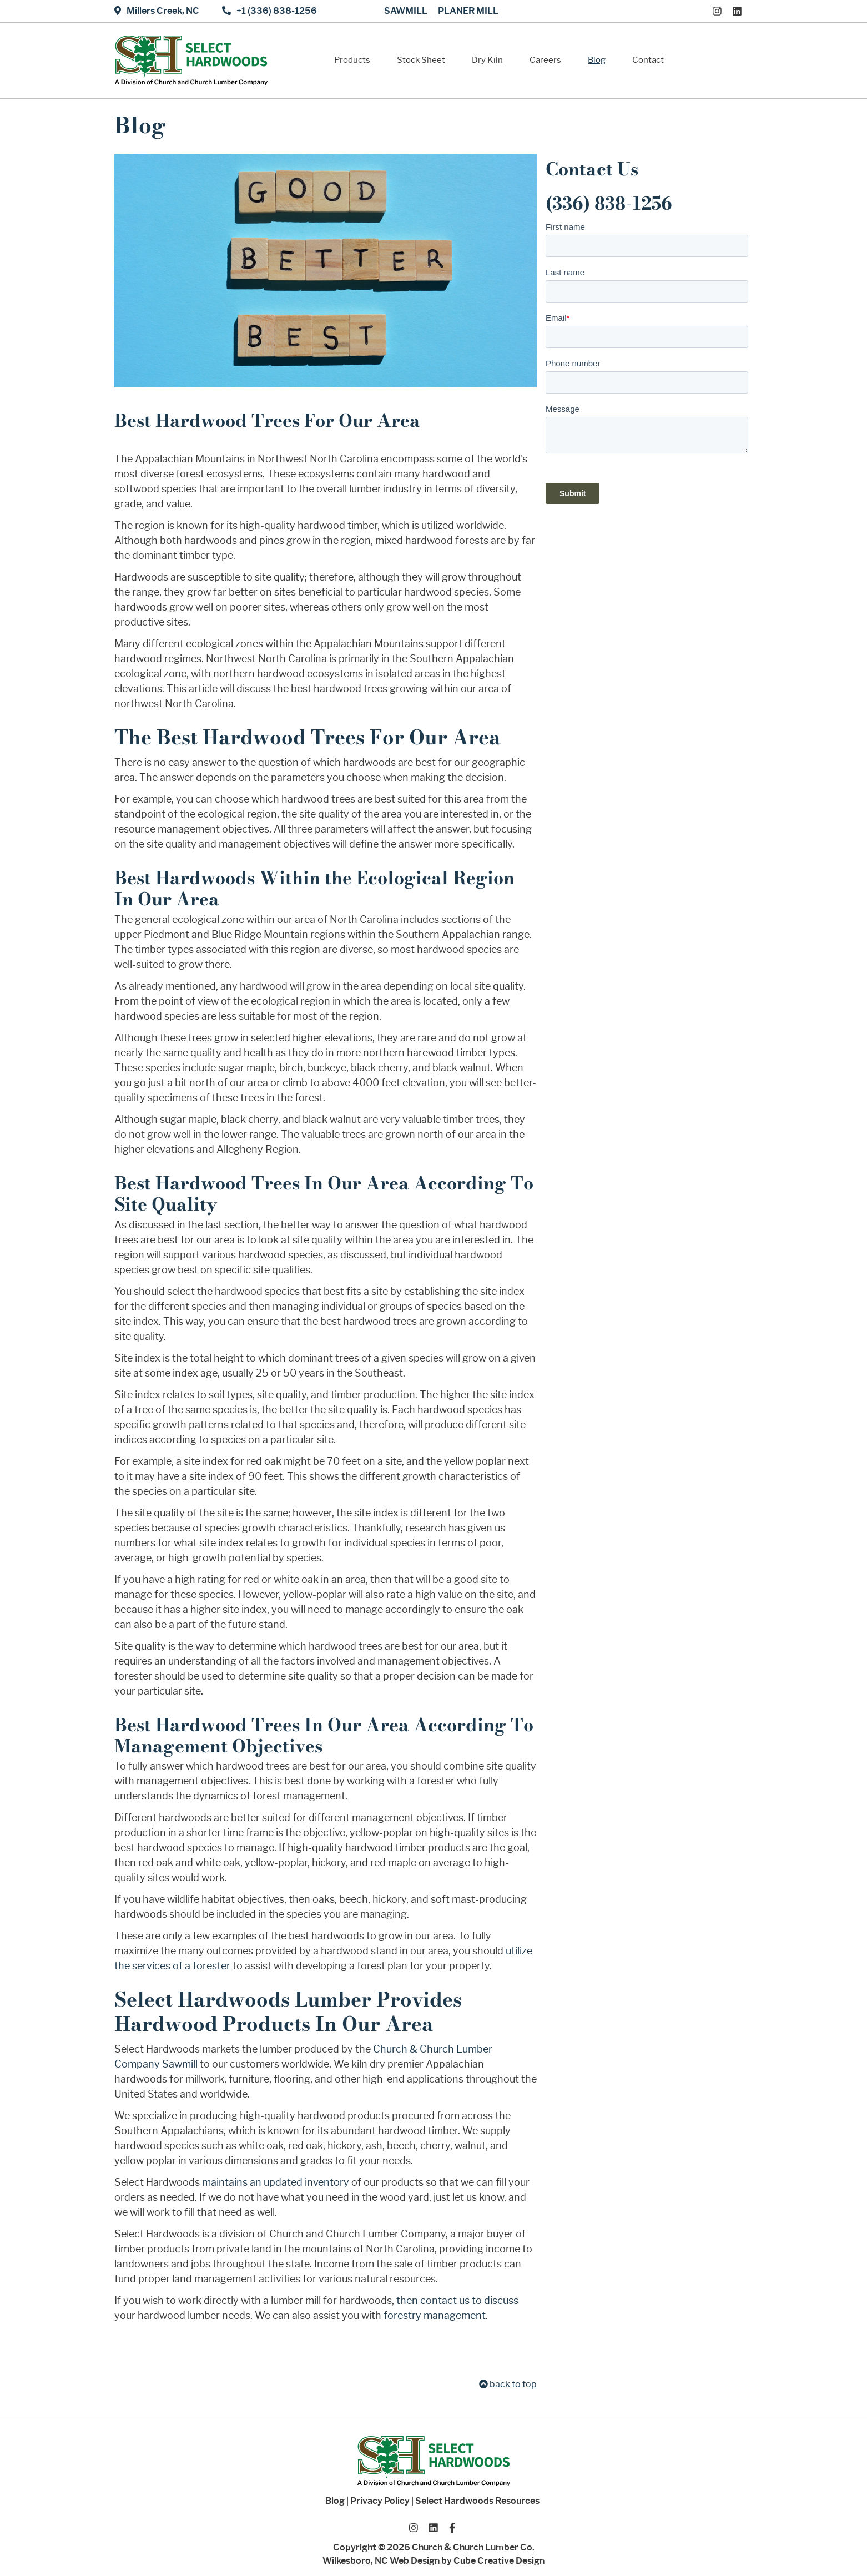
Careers (545, 60)
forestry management (435, 2316)
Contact (648, 60)
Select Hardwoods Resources (477, 2501)
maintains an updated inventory (275, 2182)
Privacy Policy (380, 2501)
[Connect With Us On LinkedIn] (740, 11)
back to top (508, 2384)
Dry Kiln (487, 60)
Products (352, 60)
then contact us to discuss (457, 2301)
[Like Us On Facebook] (452, 2527)
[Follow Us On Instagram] (720, 11)
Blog (597, 60)
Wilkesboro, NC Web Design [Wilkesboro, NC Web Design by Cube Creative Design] (381, 2560)
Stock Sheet (421, 60)
